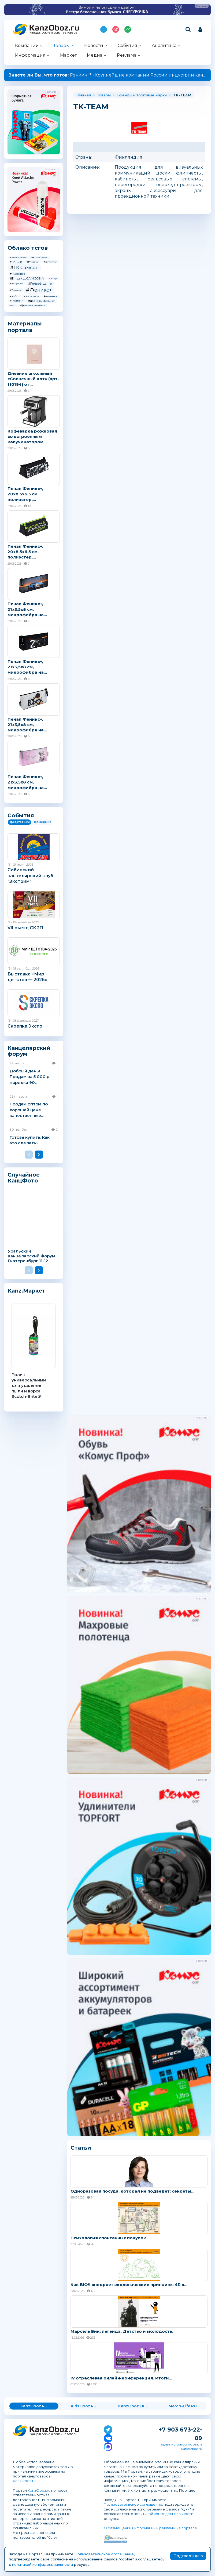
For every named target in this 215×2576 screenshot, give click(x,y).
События (127, 45)
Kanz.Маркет (26, 1290)
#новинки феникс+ (41, 301)
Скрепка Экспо (25, 1026)
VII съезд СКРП (25, 927)
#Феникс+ (39, 290)
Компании (27, 45)
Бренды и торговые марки (142, 95)
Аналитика (164, 45)
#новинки (16, 300)
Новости (93, 45)
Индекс (127, 29)
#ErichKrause (39, 257)
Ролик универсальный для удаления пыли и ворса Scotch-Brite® (29, 1385)
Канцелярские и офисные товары (53, 32)
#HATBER (16, 261)
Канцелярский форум (29, 1051)
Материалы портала (25, 326)
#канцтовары (31, 296)
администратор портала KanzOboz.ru (181, 2446)
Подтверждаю (188, 2555)
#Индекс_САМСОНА (27, 278)
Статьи (81, 2148)
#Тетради (15, 290)
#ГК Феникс (17, 273)
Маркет (68, 55)
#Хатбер (14, 296)
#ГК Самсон (24, 267)
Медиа (94, 55)
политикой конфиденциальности (163, 2514)
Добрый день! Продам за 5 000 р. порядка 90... (30, 1076)
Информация (30, 55)
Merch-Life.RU (183, 2406)
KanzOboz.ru (24, 2481)
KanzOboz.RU (33, 2406)
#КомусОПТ (16, 283)
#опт (12, 305)
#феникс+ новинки (32, 305)
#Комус (53, 278)
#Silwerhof (50, 261)
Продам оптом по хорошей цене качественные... (29, 1109)
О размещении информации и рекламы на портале (150, 2528)
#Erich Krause (18, 257)
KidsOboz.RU (84, 2406)
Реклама (126, 55)
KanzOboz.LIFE (133, 2406)
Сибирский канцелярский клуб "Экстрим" (30, 875)
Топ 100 (115, 29)
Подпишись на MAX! (103, 29)
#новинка (50, 296)
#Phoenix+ (33, 261)
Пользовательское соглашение (133, 2504)
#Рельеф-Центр (40, 283)
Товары (61, 45)
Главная (83, 95)
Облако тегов (28, 248)
